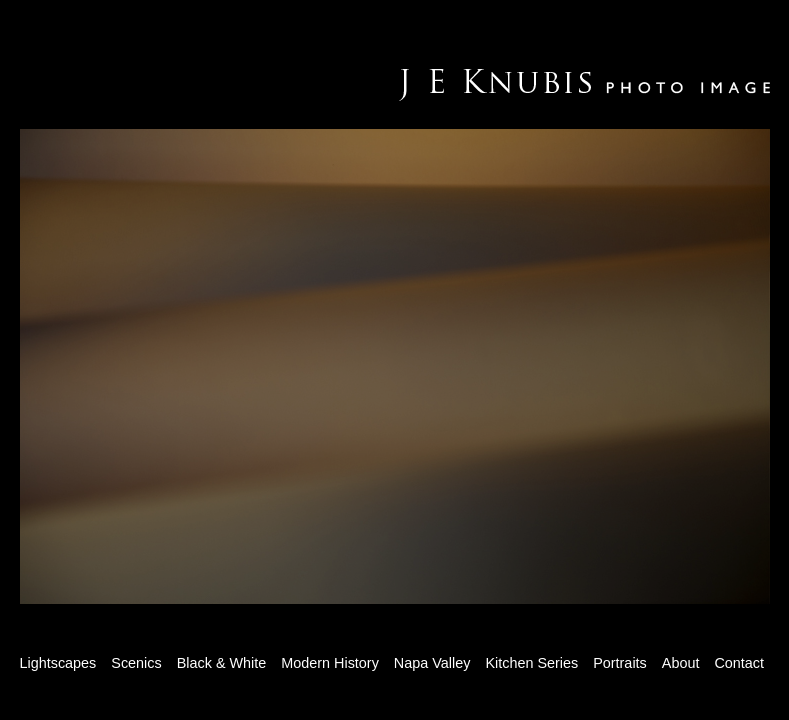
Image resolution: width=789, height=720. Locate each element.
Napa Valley (432, 663)
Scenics (136, 663)
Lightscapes (58, 663)
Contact (739, 663)
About (681, 663)
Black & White (222, 663)
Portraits (620, 663)
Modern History (330, 663)
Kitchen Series (531, 663)
